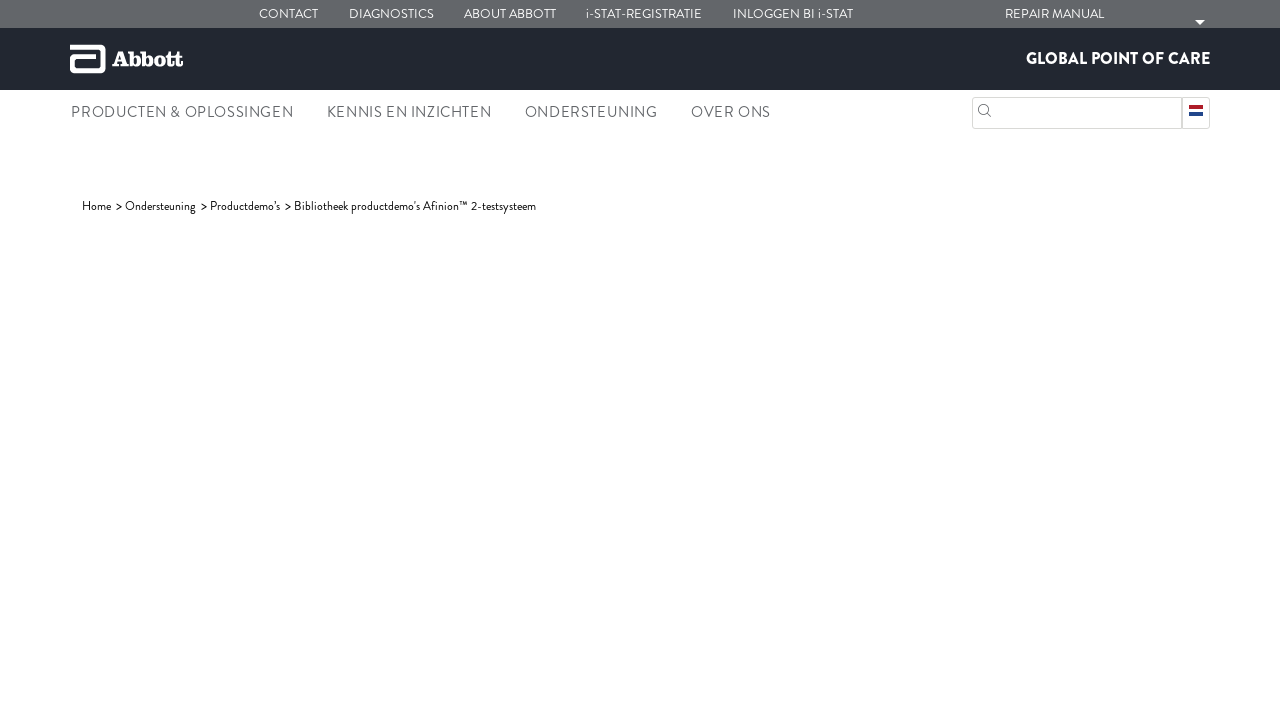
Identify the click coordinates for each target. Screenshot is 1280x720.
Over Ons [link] (731, 112)
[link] (98, 206)
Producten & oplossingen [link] (182, 112)
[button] (984, 108)
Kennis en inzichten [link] (409, 112)
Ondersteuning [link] (591, 112)
